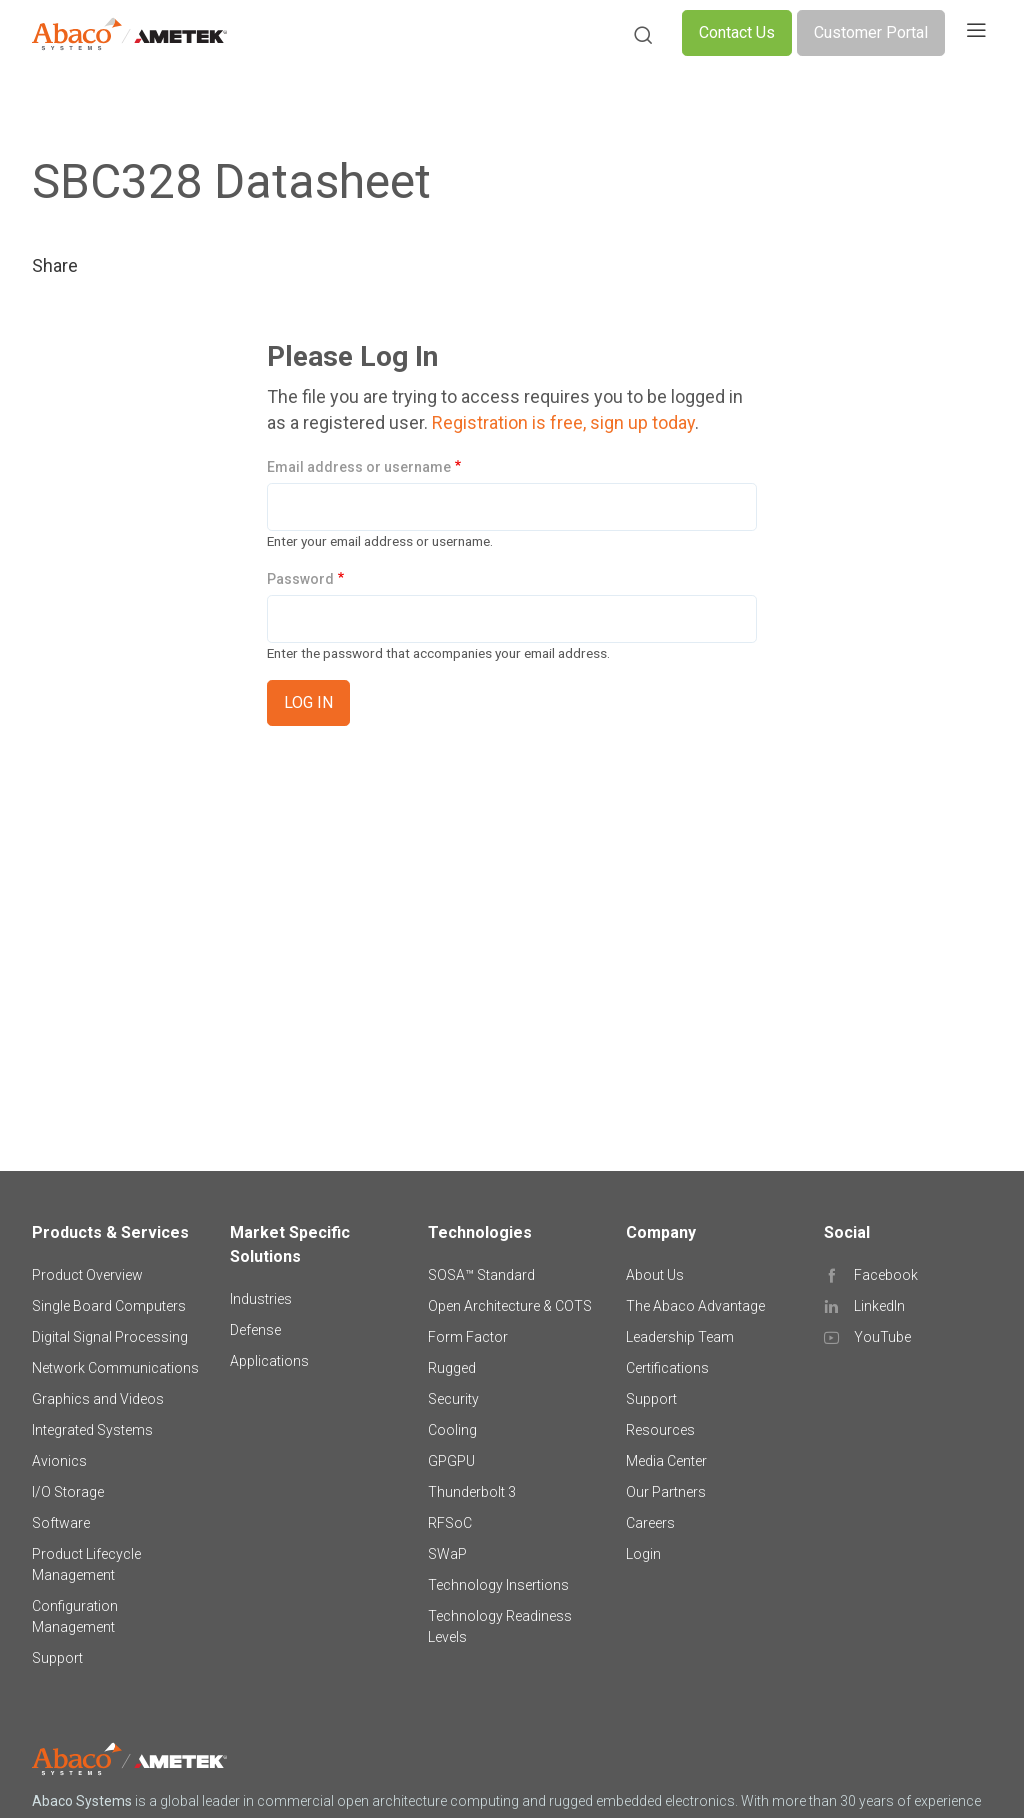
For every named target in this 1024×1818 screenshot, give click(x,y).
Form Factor (468, 1337)
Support (57, 1658)
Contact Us (737, 32)
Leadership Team (680, 1337)
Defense (255, 1330)
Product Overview (87, 1275)
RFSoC (450, 1523)
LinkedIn (879, 1306)
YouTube (882, 1337)
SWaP (447, 1554)
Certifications (667, 1368)
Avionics (59, 1461)
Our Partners (666, 1492)
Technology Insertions (498, 1585)
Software (61, 1523)
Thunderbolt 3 (472, 1492)
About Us (655, 1275)
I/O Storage (68, 1492)
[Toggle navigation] (976, 33)
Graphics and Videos (98, 1399)
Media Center (666, 1461)
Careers (650, 1523)
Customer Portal (871, 32)
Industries (261, 1299)
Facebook (886, 1275)
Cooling (452, 1430)
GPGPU (451, 1461)
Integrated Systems (92, 1430)
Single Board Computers (109, 1306)
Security (453, 1399)
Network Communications (115, 1368)
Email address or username (359, 467)
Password (300, 579)
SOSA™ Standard (481, 1275)
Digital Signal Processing (110, 1337)
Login (643, 1554)
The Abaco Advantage (695, 1306)
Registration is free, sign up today (563, 422)
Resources (660, 1430)
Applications (269, 1361)
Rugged (452, 1368)
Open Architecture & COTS (510, 1306)
